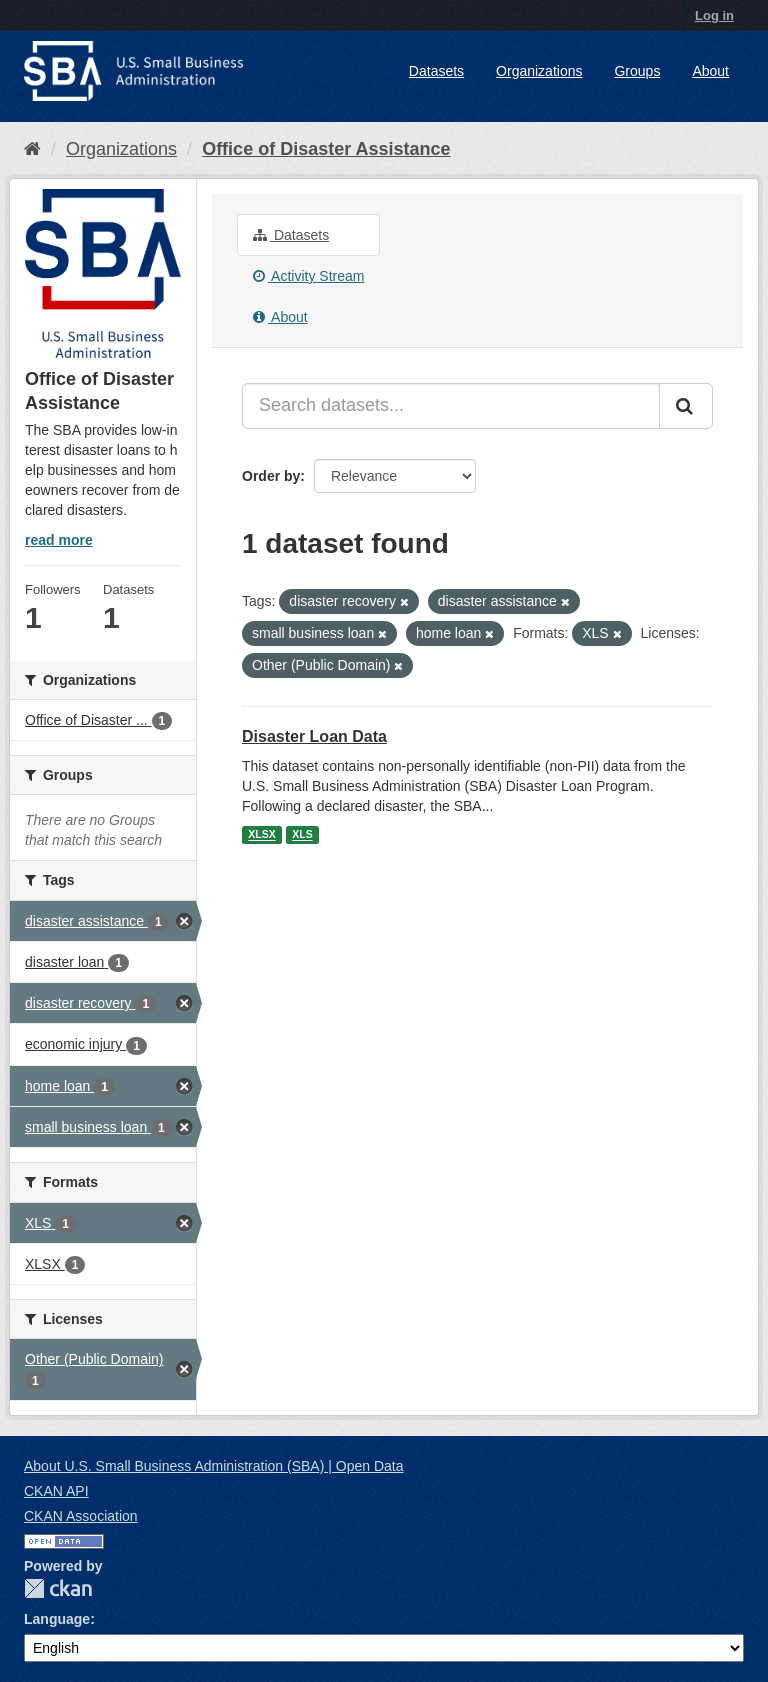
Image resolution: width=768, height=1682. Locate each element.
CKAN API (56, 1491)
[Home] (32, 149)
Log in (714, 15)
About (710, 71)
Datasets (436, 71)
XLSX (261, 835)
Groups (637, 71)
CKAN (58, 1588)
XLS (302, 835)
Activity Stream (308, 276)
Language (57, 1619)
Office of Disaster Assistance (326, 149)
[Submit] (686, 406)
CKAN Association (81, 1516)
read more (59, 540)
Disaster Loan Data (314, 736)
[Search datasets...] (451, 406)
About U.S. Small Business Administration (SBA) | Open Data (213, 1466)
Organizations (539, 71)
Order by (271, 476)
